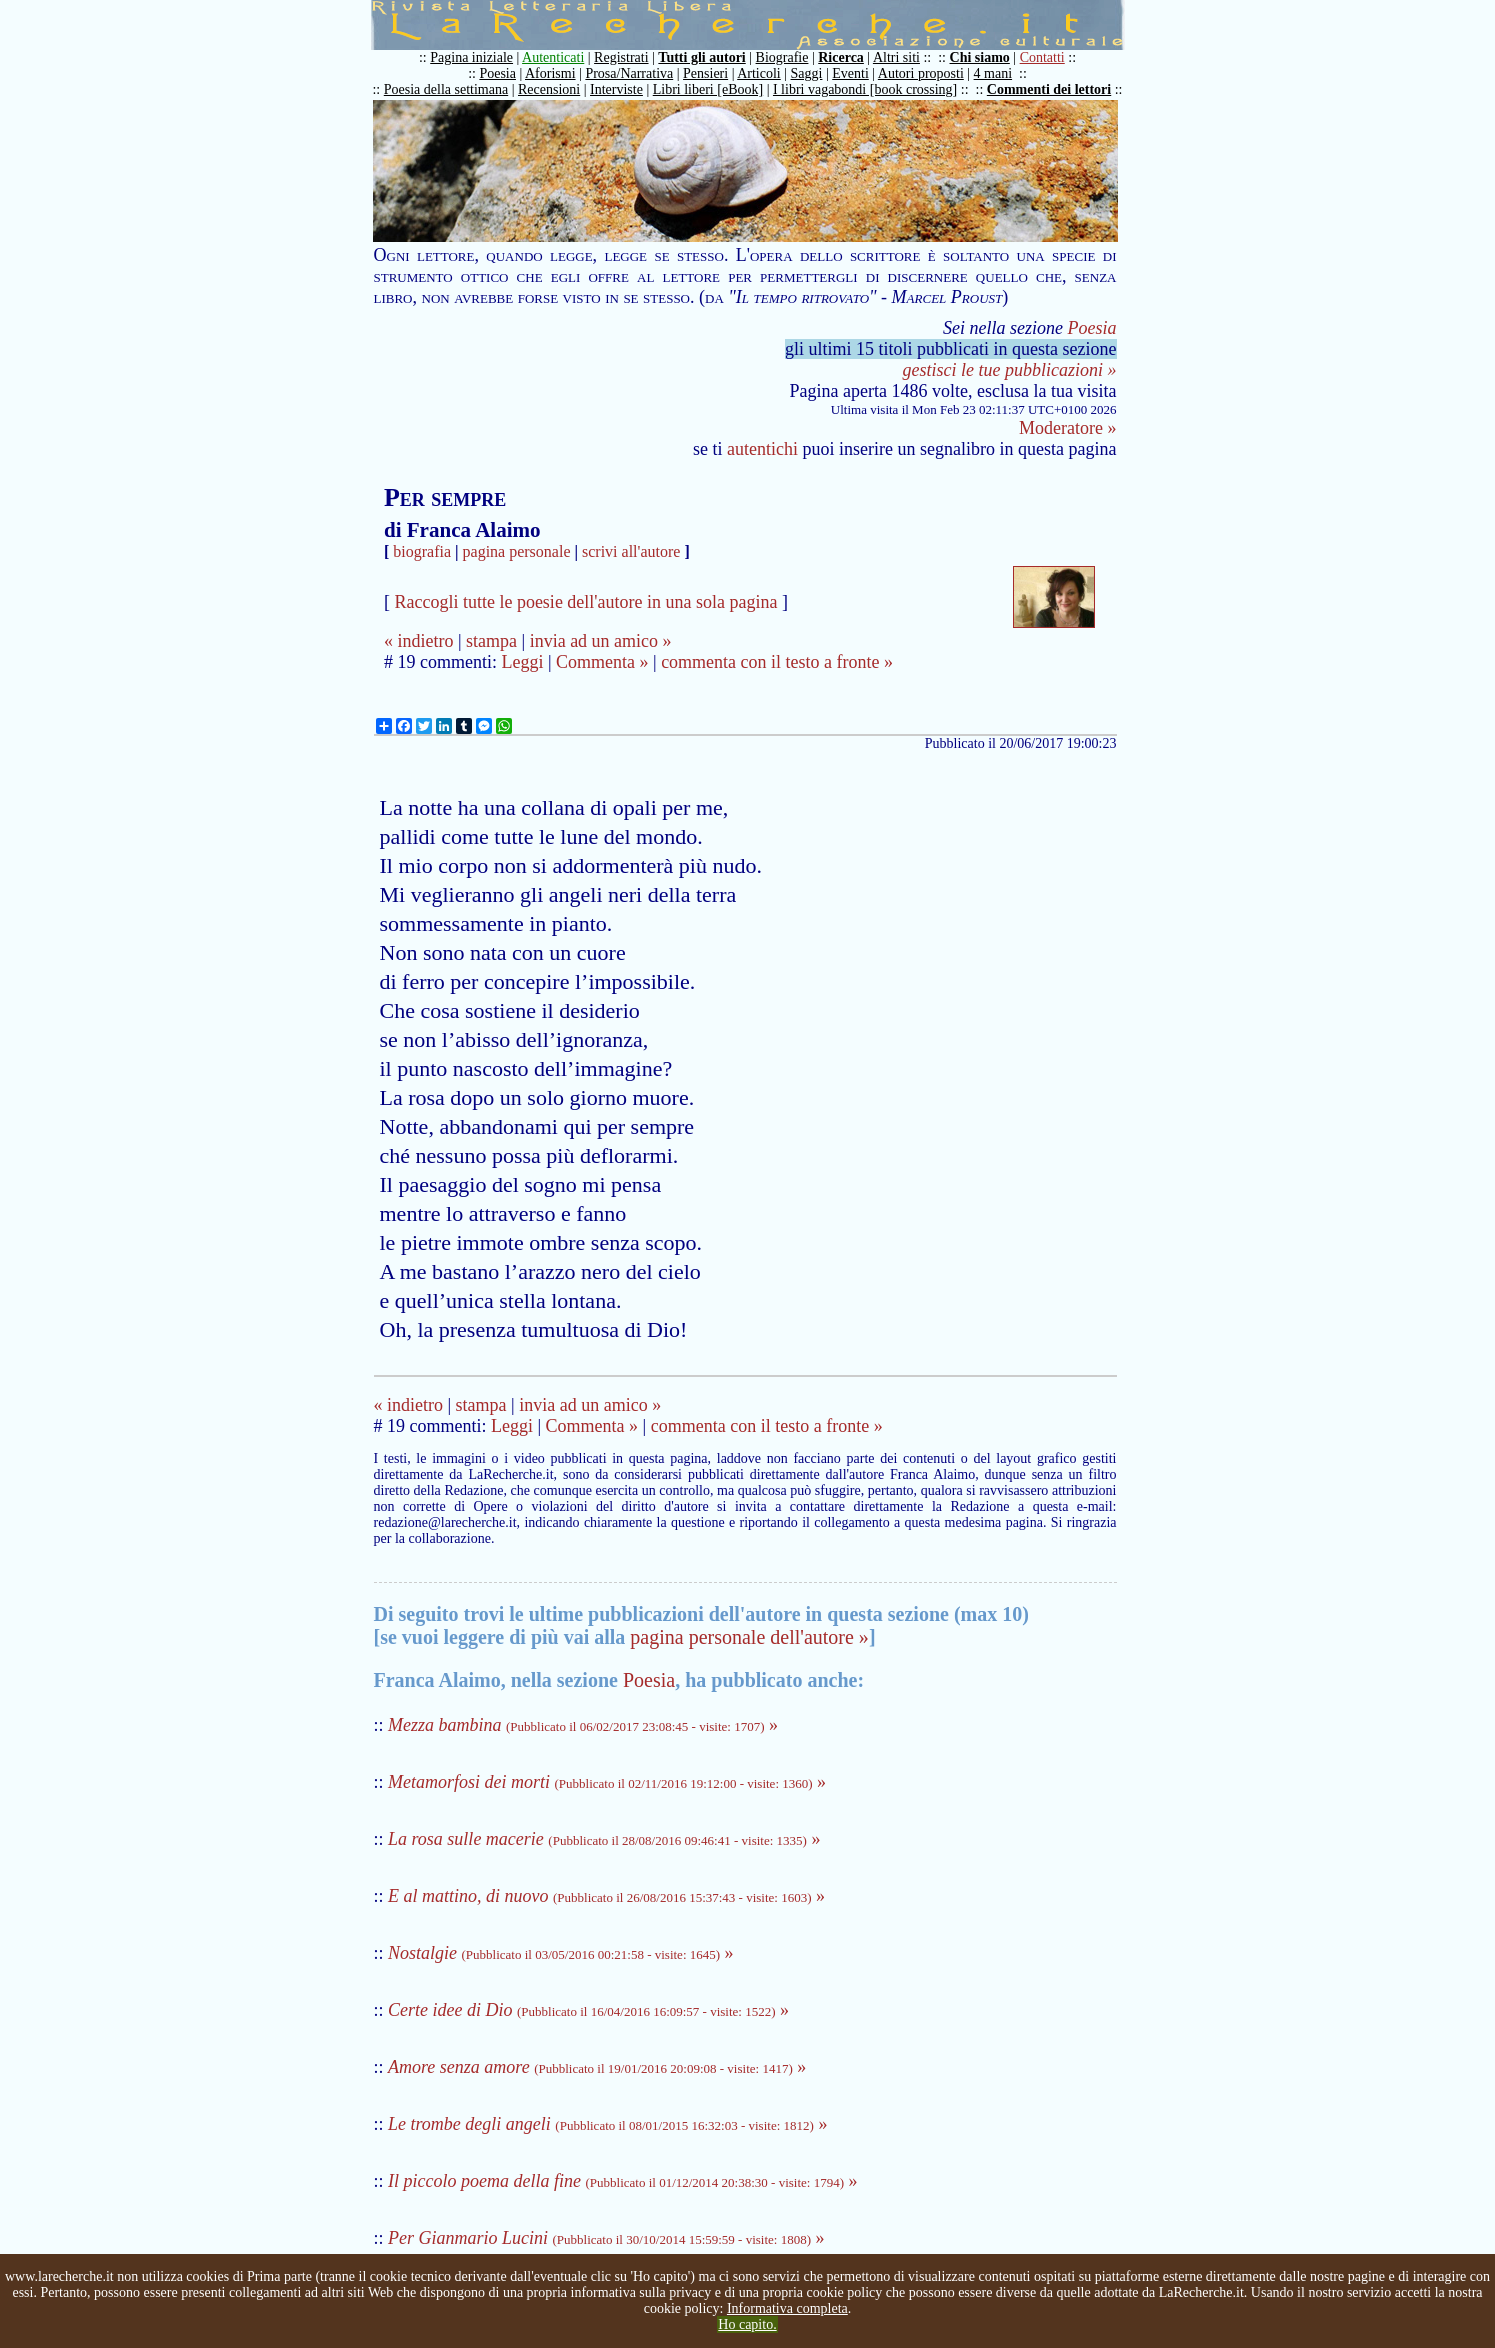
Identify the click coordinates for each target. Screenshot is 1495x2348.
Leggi (522, 662)
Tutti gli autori (701, 57)
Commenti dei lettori (1049, 89)
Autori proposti (921, 73)
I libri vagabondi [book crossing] (865, 89)
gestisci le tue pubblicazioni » (1010, 370)
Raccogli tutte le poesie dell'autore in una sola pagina (585, 602)
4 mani (993, 73)
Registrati (621, 57)
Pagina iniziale (471, 57)
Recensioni (549, 89)
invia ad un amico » (601, 641)
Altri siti (896, 57)
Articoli (759, 73)
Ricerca (841, 57)
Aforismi (550, 73)
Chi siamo (980, 57)
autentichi (762, 449)
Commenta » (602, 662)
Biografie (782, 57)
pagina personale (517, 551)
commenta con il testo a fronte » (777, 662)
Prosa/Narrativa (629, 73)
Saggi (807, 73)
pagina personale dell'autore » (749, 1637)
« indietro (419, 641)
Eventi (850, 73)
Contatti (1042, 57)
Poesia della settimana (446, 89)
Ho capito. (747, 2324)
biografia (422, 551)
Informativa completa (787, 2308)
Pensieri (705, 73)
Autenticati (553, 57)
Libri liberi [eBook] (708, 89)
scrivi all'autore (631, 551)
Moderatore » (1067, 428)
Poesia (497, 73)
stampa (491, 641)
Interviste (616, 89)
